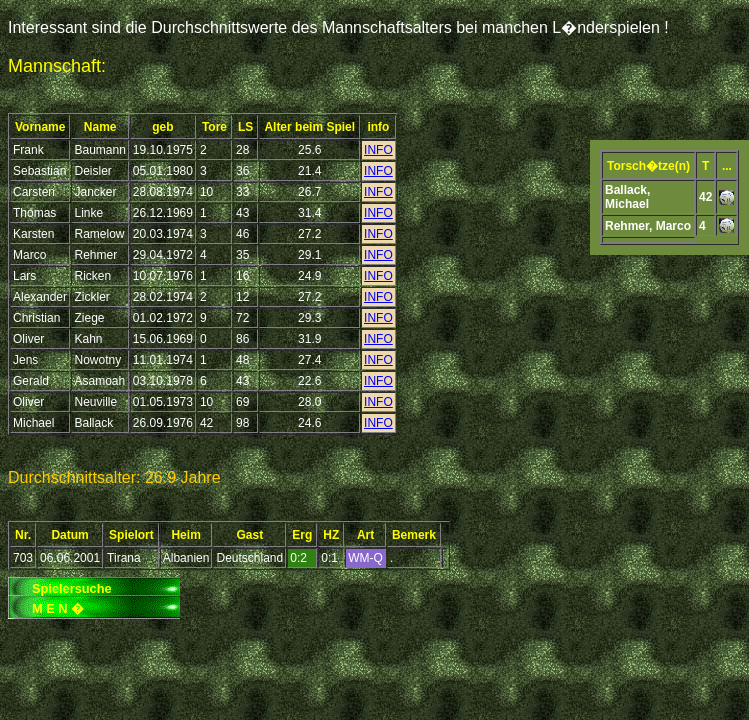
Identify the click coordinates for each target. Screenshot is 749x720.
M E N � (58, 608)
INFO (378, 150)
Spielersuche (72, 588)
